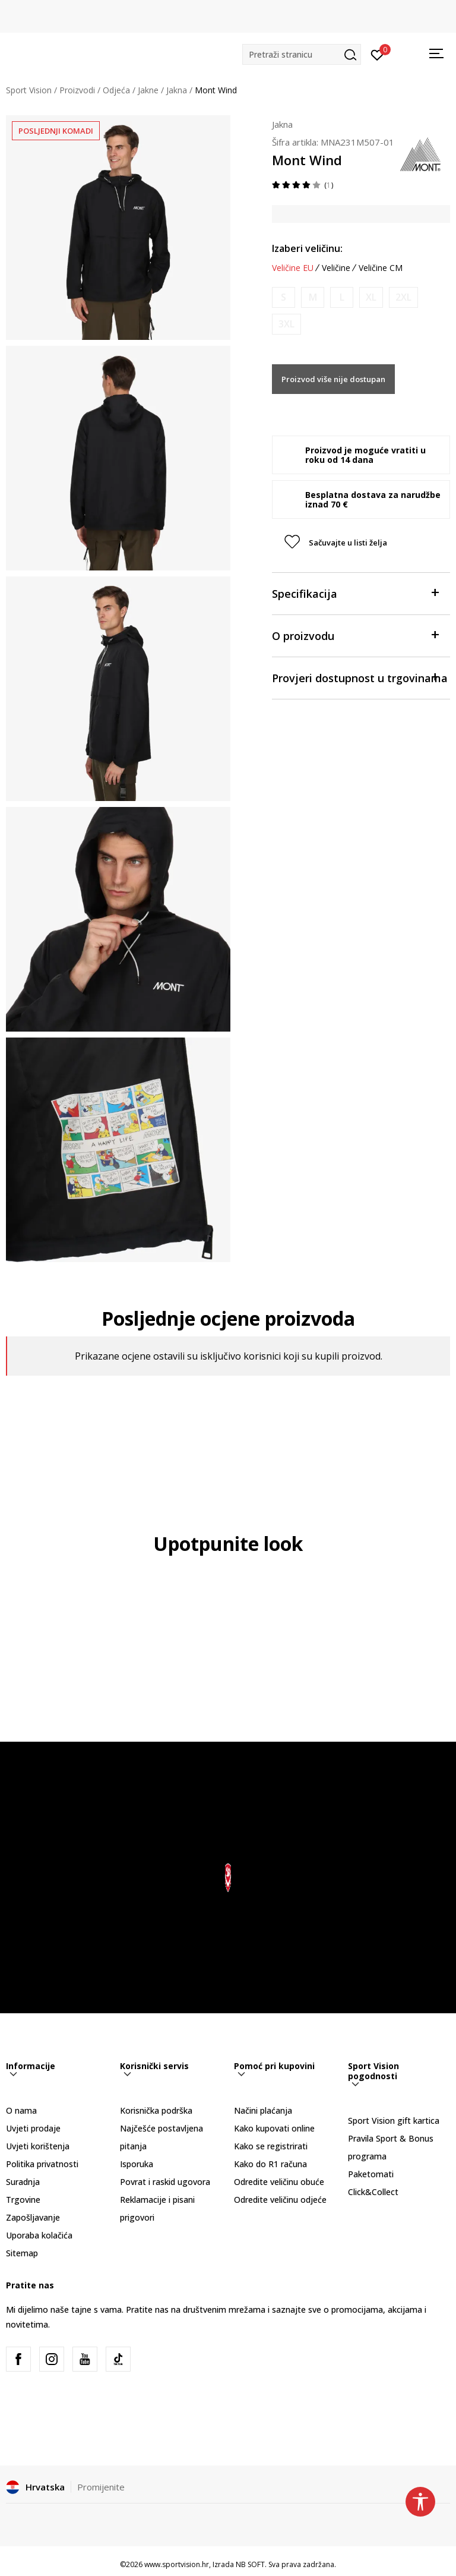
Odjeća (116, 90)
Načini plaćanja (263, 2110)
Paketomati (371, 2174)
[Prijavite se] (377, 54)
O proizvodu (355, 635)
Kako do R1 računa (270, 2164)
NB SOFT (250, 2564)
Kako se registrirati (271, 2146)
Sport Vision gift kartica (393, 2120)
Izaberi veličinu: (307, 248)
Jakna (176, 90)
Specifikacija (355, 593)
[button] (301, 54)
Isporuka (136, 2164)
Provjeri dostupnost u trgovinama (360, 677)
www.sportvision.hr (176, 2564)
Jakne (148, 90)
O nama (21, 2110)
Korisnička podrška (156, 2110)
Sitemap (22, 2253)
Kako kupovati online (274, 2128)
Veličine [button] (336, 268)
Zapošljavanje (33, 2217)
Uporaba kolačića (39, 2235)
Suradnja (23, 2181)
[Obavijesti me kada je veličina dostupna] (283, 297)
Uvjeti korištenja (37, 2146)
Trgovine (23, 2199)
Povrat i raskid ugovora (165, 2181)
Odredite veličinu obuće (279, 2181)
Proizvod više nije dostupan (333, 379)
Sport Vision (29, 90)
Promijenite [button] (101, 2487)
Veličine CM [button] (381, 268)
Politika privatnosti (42, 2164)
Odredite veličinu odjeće (280, 2199)
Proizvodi (77, 90)
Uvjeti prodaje (33, 2128)
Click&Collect (373, 2191)
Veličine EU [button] (293, 268)
